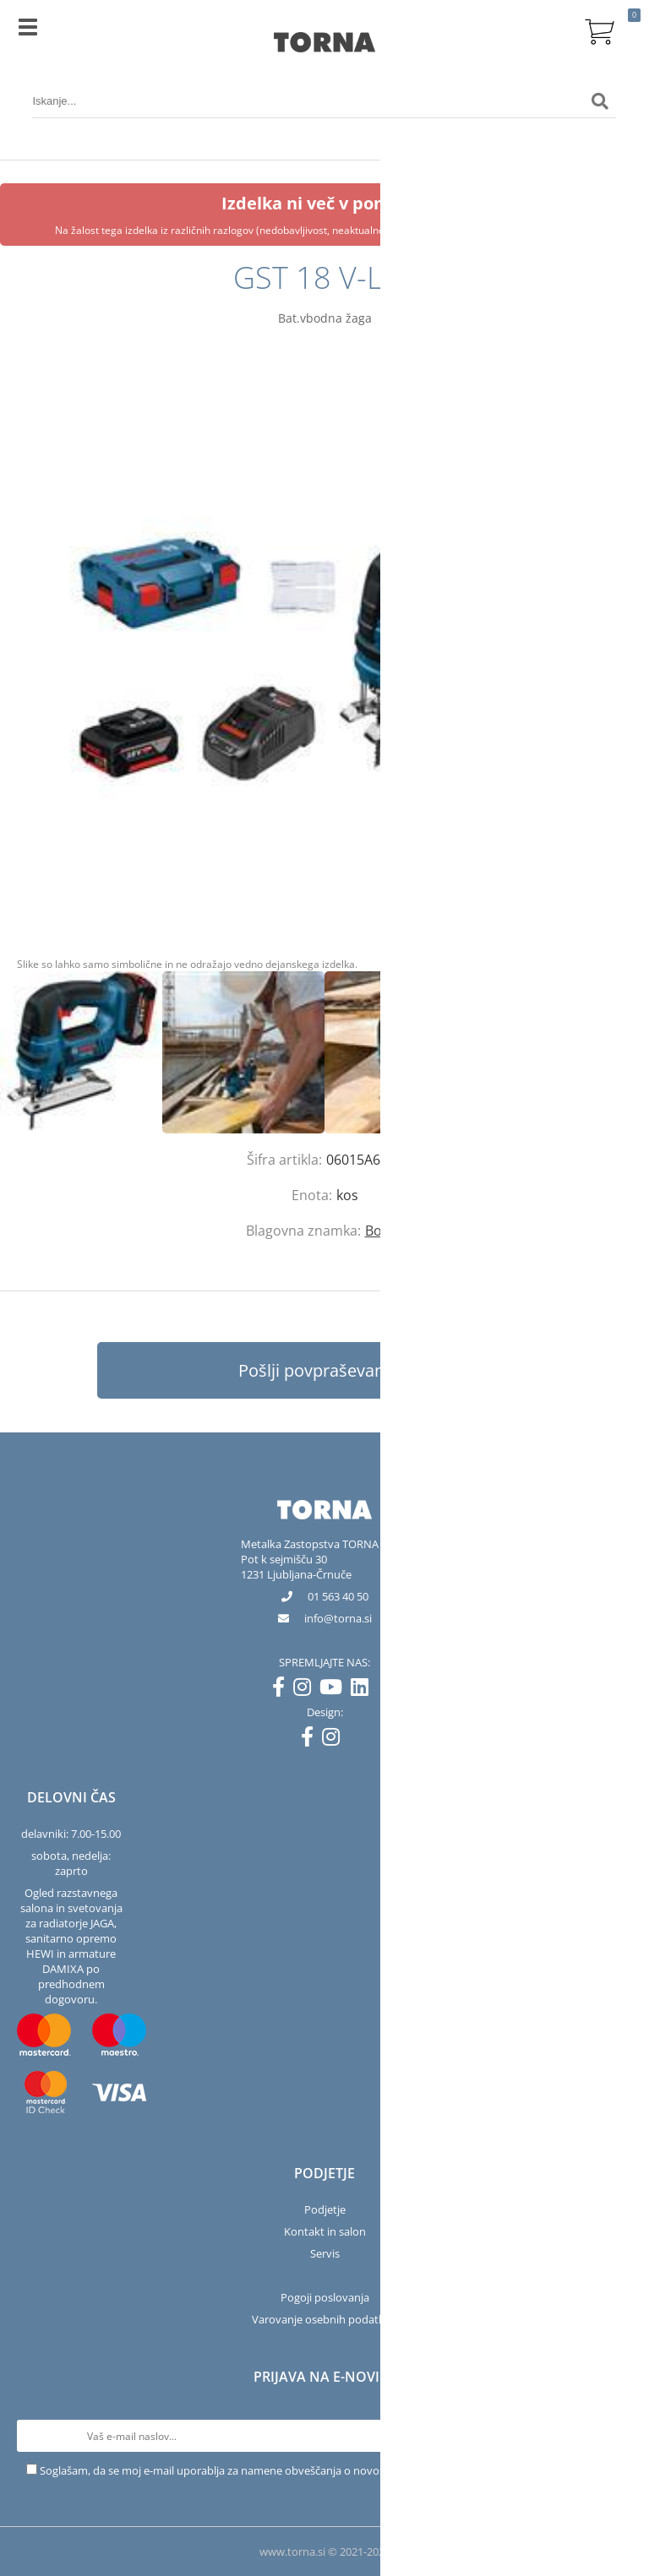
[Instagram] (306, 1690)
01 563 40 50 (338, 1596)
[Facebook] (282, 1690)
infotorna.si (338, 1618)
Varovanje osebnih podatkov (324, 2319)
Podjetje (325, 2209)
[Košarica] (600, 29)
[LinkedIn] (364, 1690)
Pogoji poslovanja (325, 2297)
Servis (325, 2253)
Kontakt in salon (325, 2231)
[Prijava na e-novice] (616, 2436)
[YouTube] (335, 1690)
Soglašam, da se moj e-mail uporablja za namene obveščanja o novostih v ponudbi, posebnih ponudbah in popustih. (331, 2470)
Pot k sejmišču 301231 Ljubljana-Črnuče (296, 1567)
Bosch (384, 1230)
